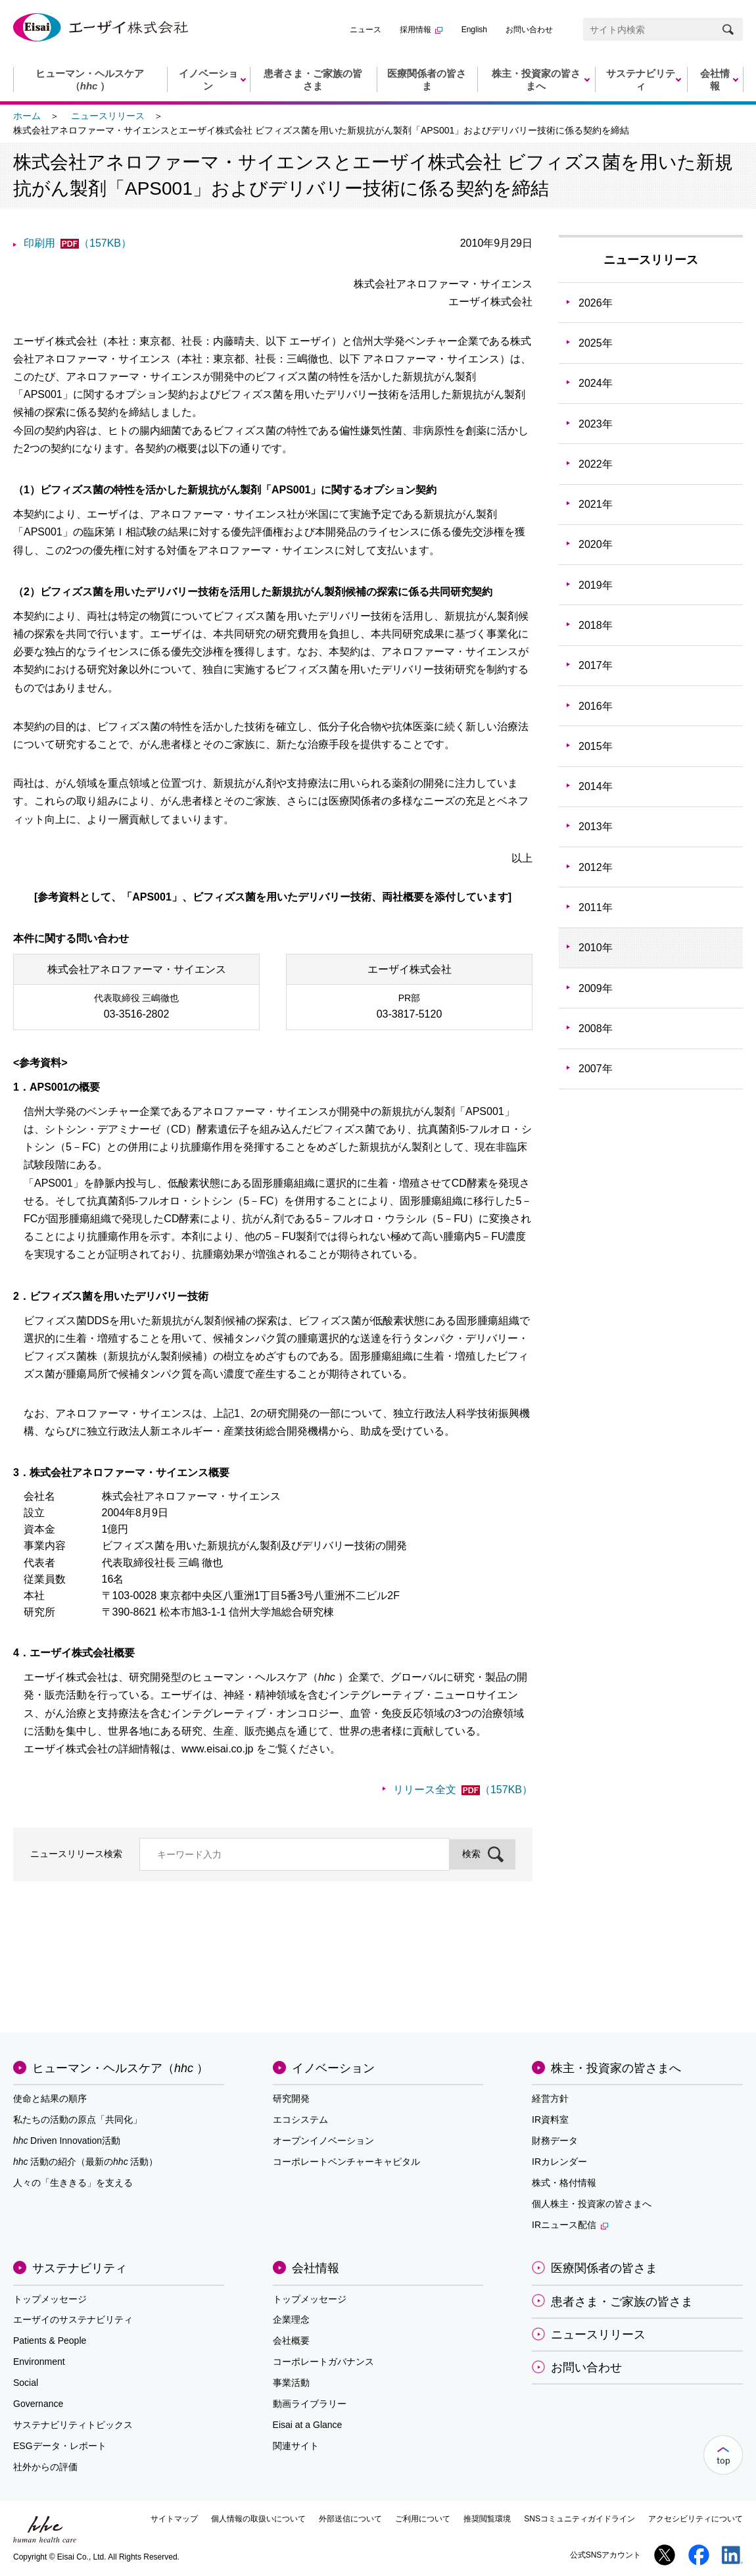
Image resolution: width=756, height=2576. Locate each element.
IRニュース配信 (570, 2224)
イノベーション (333, 2068)
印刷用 (77, 243)
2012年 (596, 867)
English (474, 29)
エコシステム (300, 2119)
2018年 (596, 625)
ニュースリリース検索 (76, 1853)
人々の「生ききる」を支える (73, 2182)
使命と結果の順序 (50, 2098)
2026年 (596, 303)
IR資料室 (550, 2119)
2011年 (596, 907)
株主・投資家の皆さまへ (616, 2068)
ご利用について (422, 2518)
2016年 (596, 706)
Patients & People (49, 2340)
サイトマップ (174, 2518)
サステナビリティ (79, 2268)
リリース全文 (462, 1789)
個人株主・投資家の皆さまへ (591, 2203)
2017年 (596, 665)
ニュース (365, 29)
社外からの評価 (45, 2467)
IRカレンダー (559, 2161)
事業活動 (291, 2382)
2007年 (596, 1068)
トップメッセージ (50, 2299)
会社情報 (315, 2268)
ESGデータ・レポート (59, 2445)
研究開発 (291, 2098)
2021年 (596, 504)
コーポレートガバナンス (323, 2361)
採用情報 (421, 29)
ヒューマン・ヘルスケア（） (120, 2068)
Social (25, 2382)
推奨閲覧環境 (487, 2518)
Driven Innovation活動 (66, 2140)
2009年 (596, 988)
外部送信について (350, 2518)
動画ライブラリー (309, 2403)
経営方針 (550, 2098)
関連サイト (296, 2445)
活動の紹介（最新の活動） (85, 2161)
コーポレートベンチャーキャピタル (346, 2161)
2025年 (596, 343)
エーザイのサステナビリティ (73, 2319)
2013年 (596, 826)
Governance (38, 2403)
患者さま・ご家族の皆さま (622, 2301)
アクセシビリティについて (695, 2518)
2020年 (596, 544)
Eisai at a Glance (308, 2424)
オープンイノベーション (323, 2140)
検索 (471, 1853)
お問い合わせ (529, 29)
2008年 (596, 1028)
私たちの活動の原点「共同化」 (77, 2119)
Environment (39, 2361)
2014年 (596, 786)
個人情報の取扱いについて (258, 2518)
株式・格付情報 (564, 2182)
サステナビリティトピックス (73, 2424)
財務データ (555, 2140)
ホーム (27, 116)
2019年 (596, 585)
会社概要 (291, 2340)
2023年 (596, 424)
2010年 (596, 947)
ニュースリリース (108, 116)
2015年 (596, 746)
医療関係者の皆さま (604, 2268)
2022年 (596, 464)
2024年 (596, 383)
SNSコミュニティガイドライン (579, 2518)
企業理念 (291, 2319)
